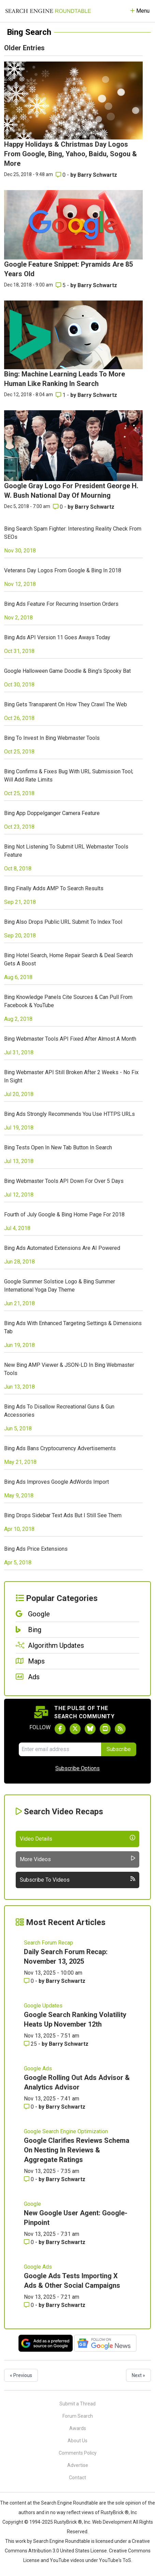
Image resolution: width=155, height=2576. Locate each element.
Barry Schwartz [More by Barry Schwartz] (97, 175)
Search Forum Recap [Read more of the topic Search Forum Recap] (48, 1942)
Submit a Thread (77, 2403)
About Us (77, 2440)
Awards (77, 2428)
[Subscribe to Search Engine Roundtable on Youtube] (105, 1728)
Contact (77, 2477)
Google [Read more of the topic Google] (32, 2204)
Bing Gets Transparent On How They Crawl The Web (65, 704)
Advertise (77, 2465)
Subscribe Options (77, 1768)
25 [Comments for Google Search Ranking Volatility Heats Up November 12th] (31, 2044)
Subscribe (119, 1749)
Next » (138, 2375)
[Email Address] (60, 1749)
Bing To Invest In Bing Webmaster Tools (52, 738)
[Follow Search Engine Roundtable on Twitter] (75, 1728)
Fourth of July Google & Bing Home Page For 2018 (64, 1214)
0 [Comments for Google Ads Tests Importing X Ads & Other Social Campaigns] (29, 2305)
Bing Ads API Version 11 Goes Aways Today (57, 637)
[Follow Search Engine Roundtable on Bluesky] (90, 1728)
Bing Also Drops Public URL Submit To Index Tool (63, 922)
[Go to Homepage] (48, 11)
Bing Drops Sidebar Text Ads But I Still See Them (63, 1515)
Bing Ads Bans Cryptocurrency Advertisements (60, 1448)
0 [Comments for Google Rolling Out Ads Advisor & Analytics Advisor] (29, 2107)
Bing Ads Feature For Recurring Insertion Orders (61, 604)
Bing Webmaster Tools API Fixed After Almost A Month (70, 1039)
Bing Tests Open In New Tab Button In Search (58, 1147)
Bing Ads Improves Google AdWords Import (56, 1482)
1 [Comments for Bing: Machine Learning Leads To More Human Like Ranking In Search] (61, 395)
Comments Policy (78, 2453)
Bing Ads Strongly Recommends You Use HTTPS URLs (69, 1114)
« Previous (21, 2375)
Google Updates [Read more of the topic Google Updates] (43, 2005)
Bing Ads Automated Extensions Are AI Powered (62, 1248)
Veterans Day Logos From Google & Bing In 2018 (62, 570)
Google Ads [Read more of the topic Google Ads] (38, 2068)
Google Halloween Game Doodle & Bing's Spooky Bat (67, 671)
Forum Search (77, 2416)
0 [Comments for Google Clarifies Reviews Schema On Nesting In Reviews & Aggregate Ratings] (29, 2179)
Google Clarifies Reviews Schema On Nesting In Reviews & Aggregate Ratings (76, 2150)
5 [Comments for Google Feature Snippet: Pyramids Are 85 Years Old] (61, 285)
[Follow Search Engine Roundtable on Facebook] (60, 1728)
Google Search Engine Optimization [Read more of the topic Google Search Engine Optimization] (66, 2131)
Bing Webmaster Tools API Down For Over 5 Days (64, 1181)
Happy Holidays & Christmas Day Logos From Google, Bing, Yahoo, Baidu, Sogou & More (70, 154)
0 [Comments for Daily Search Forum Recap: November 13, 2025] (29, 1981)
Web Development (112, 2522)
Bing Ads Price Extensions (36, 1549)
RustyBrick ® (68, 2522)
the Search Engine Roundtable (66, 2503)
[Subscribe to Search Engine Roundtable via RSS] (120, 1728)
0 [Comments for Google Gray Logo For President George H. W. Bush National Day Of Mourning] (58, 507)
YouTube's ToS (115, 2560)
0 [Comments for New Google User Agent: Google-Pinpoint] (29, 2242)
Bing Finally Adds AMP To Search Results (53, 888)
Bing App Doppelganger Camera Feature (52, 813)
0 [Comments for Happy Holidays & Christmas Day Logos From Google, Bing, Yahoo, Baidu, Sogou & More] (61, 175)
